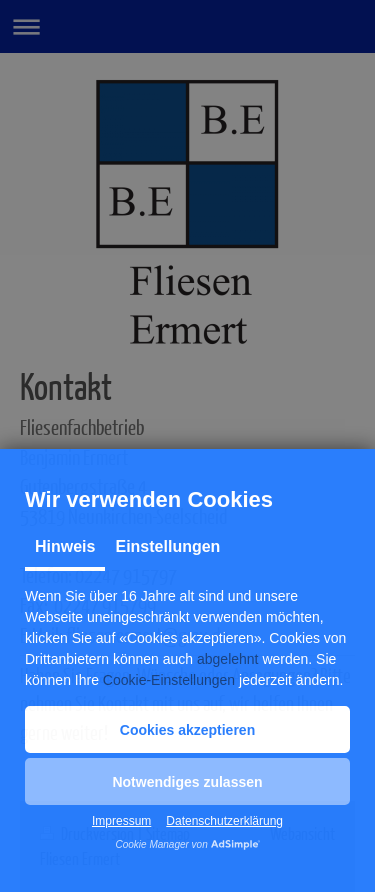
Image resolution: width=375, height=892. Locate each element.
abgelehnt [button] (228, 659)
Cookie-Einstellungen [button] (169, 680)
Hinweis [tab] (65, 546)
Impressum (121, 821)
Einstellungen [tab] (167, 546)
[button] (187, 729)
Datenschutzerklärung (224, 821)
